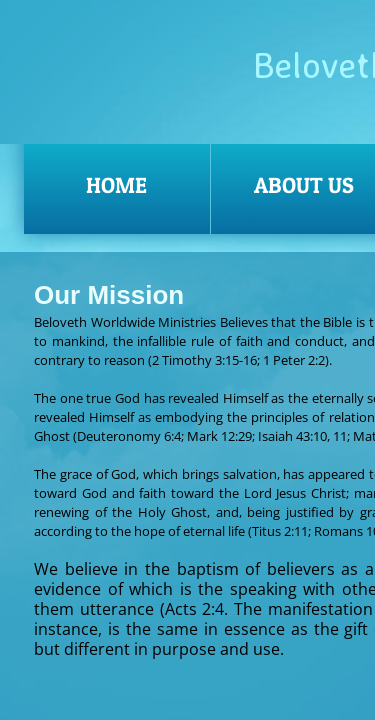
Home (116, 185)
